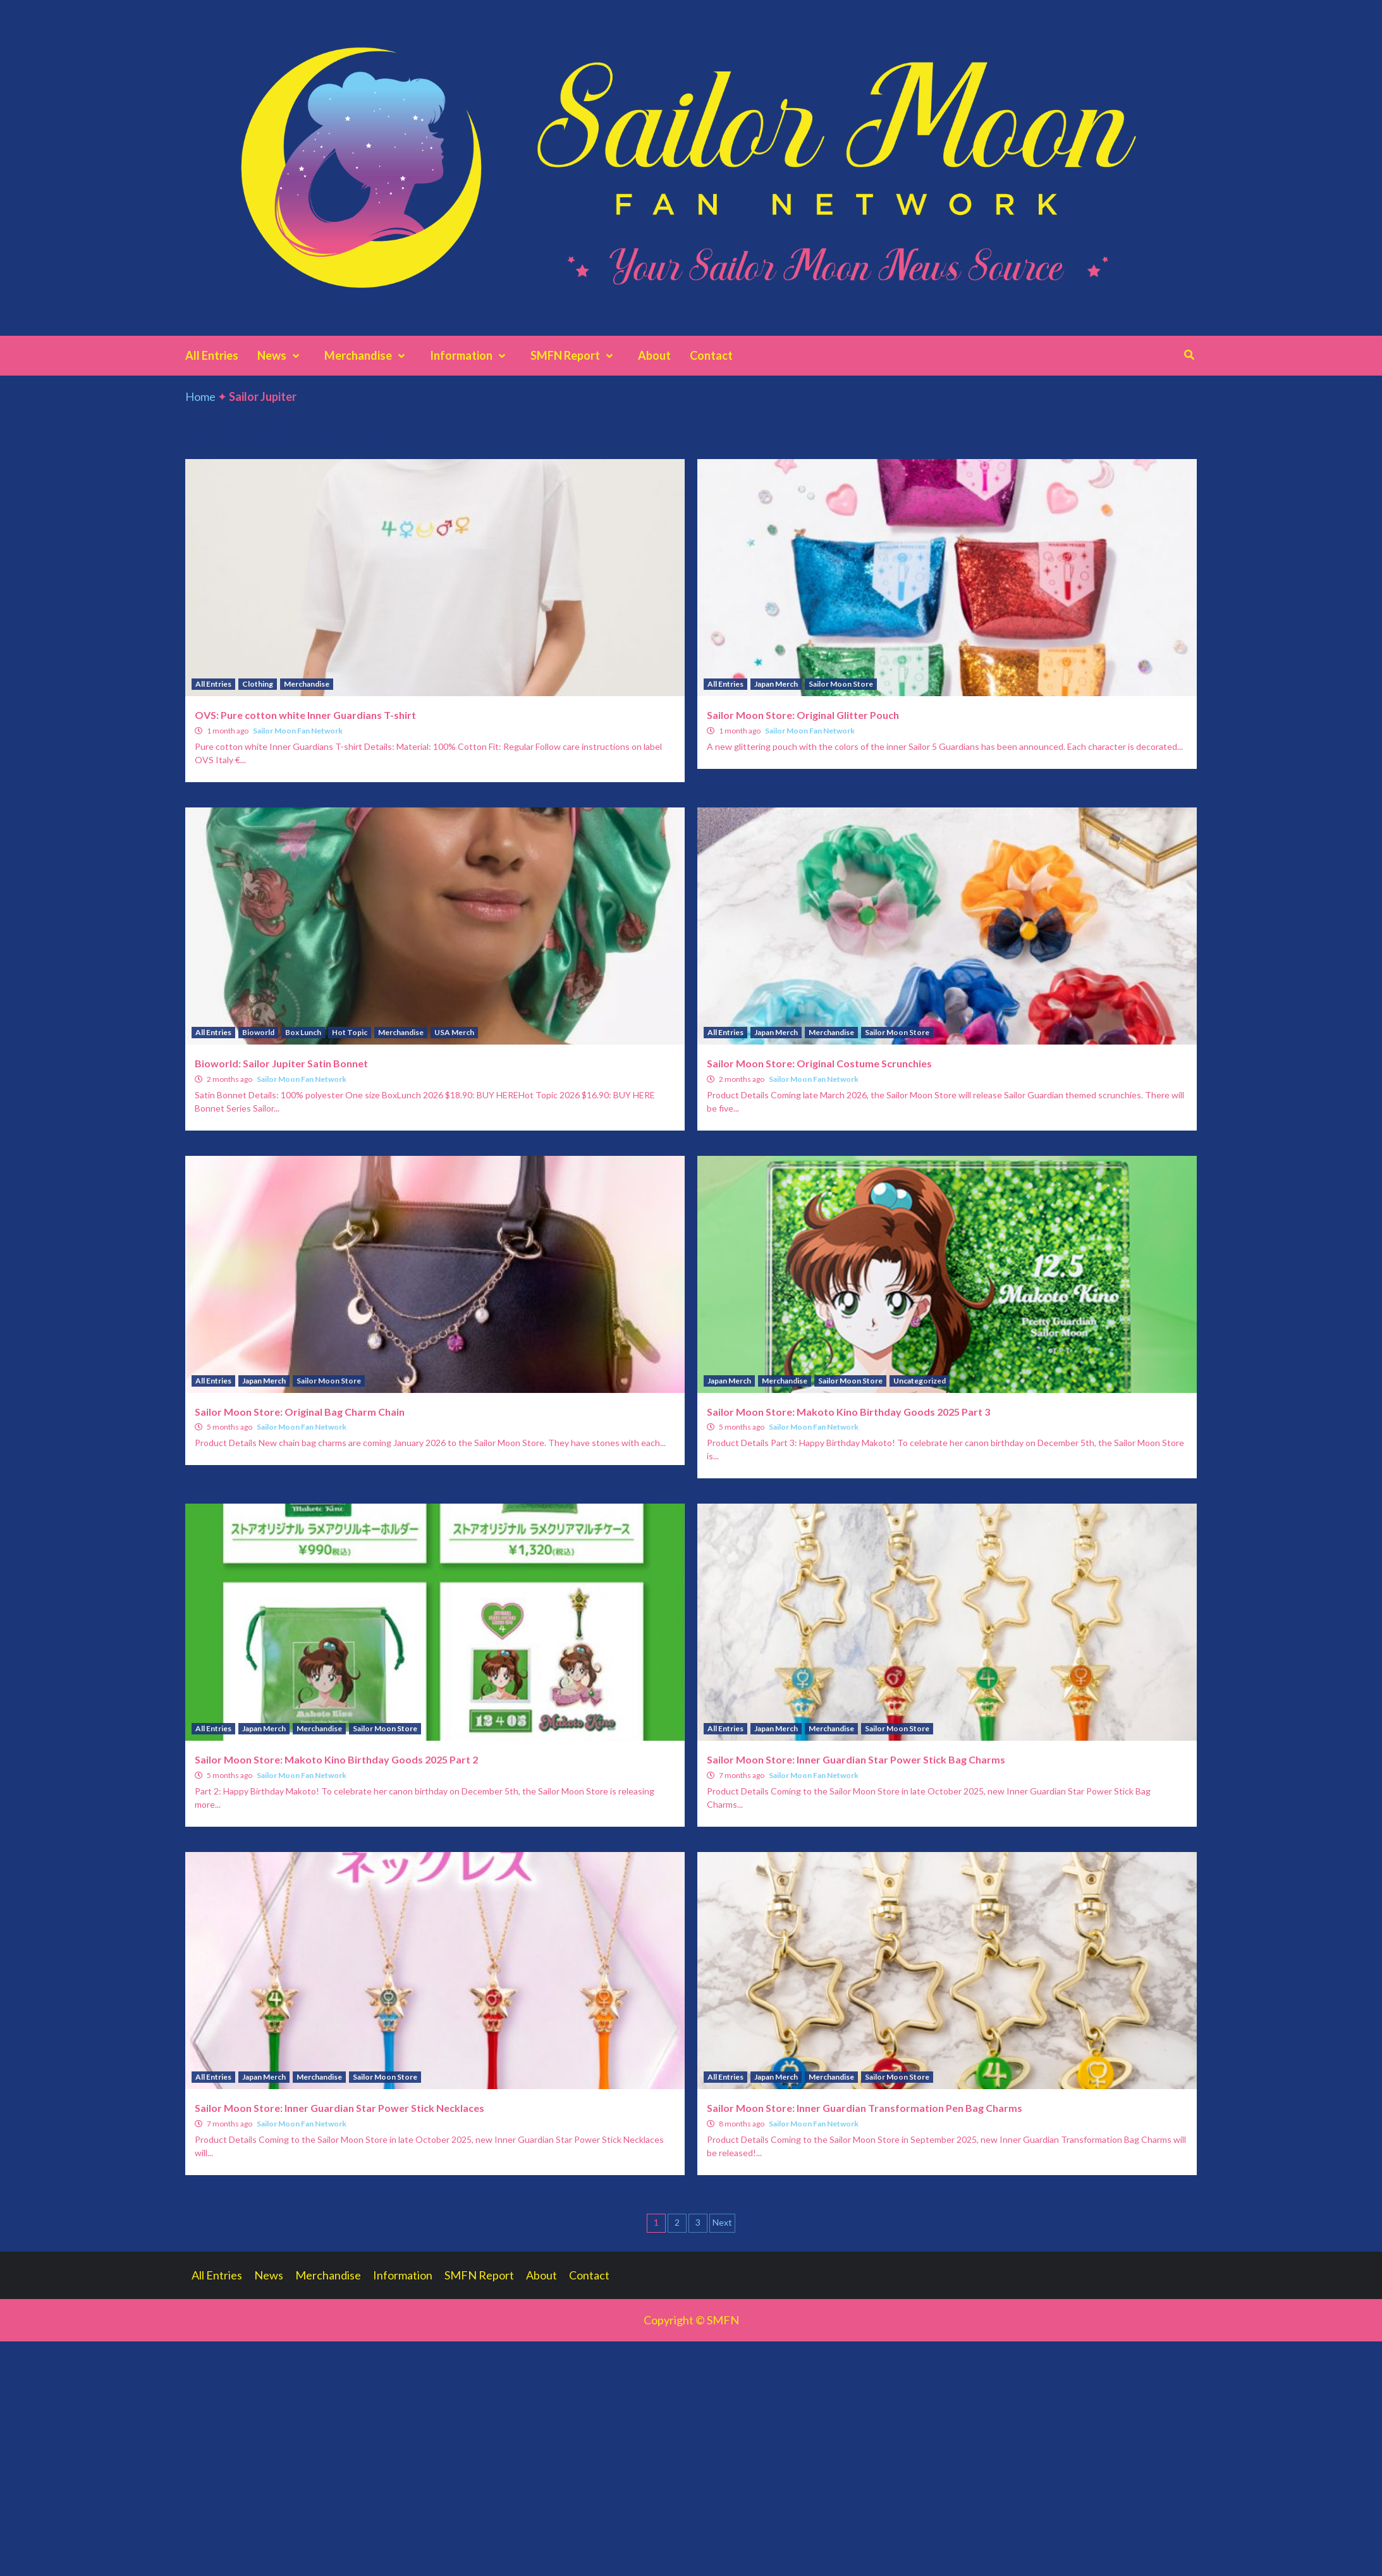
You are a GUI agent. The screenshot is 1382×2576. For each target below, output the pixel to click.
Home (200, 396)
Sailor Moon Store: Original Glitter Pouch (803, 715)
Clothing (257, 684)
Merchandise (367, 355)
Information (470, 355)
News (281, 355)
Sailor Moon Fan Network (298, 730)
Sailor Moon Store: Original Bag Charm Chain (300, 1412)
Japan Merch (776, 684)
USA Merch (454, 1032)
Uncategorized (919, 1380)
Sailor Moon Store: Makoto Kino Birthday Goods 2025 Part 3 (848, 1412)
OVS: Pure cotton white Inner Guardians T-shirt (305, 715)
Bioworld (258, 1032)
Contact (711, 355)
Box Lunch (303, 1032)
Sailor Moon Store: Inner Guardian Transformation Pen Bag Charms (864, 2108)
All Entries (211, 355)
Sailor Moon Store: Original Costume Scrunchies (819, 1063)
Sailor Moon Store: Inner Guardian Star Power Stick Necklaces (339, 2108)
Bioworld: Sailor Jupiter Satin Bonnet (281, 1063)
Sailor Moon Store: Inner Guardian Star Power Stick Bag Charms (856, 1759)
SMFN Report (574, 355)
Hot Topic (349, 1032)
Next (722, 2222)
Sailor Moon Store (841, 684)
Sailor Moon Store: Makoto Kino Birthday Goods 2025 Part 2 (336, 1759)
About (654, 355)
